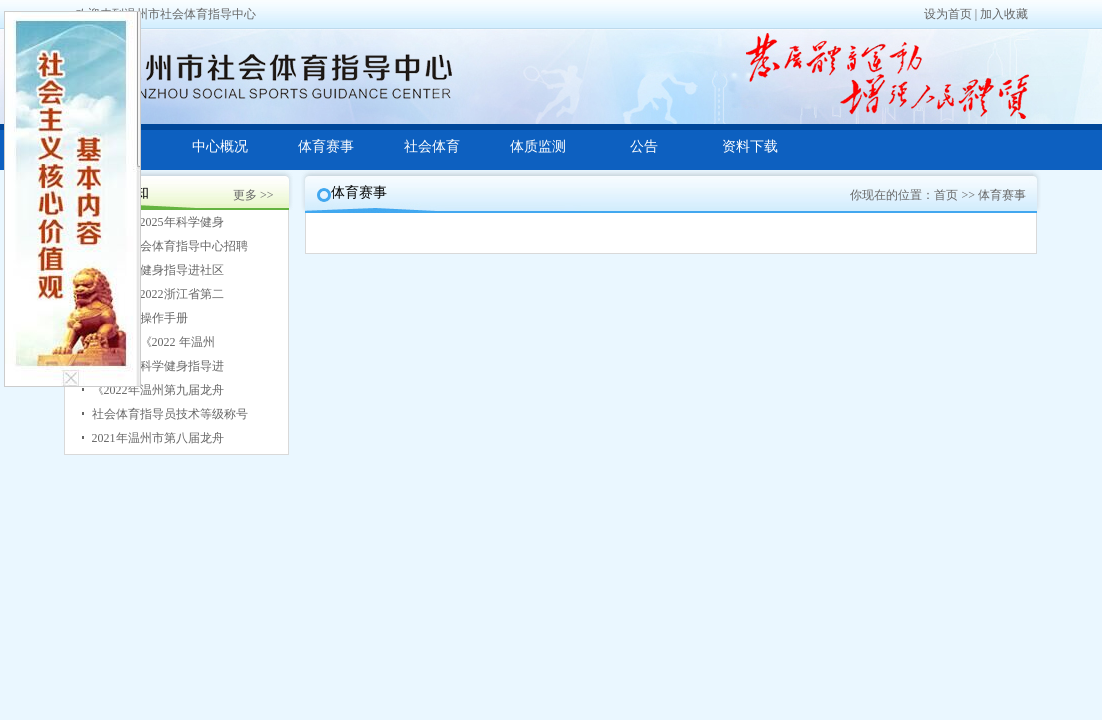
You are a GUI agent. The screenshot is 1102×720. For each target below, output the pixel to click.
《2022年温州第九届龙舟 (158, 390)
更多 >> (253, 195)
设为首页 (948, 14)
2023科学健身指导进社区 (158, 270)
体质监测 (538, 146)
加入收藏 (1004, 14)
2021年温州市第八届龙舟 (158, 438)
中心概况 (220, 146)
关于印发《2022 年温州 (153, 342)
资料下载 (750, 146)
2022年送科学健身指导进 (158, 366)
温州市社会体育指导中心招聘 (170, 246)
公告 (644, 146)
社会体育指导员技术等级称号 (170, 414)
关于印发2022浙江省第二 (158, 294)
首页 (946, 195)
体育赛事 (326, 146)
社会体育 (432, 146)
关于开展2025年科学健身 (158, 222)
